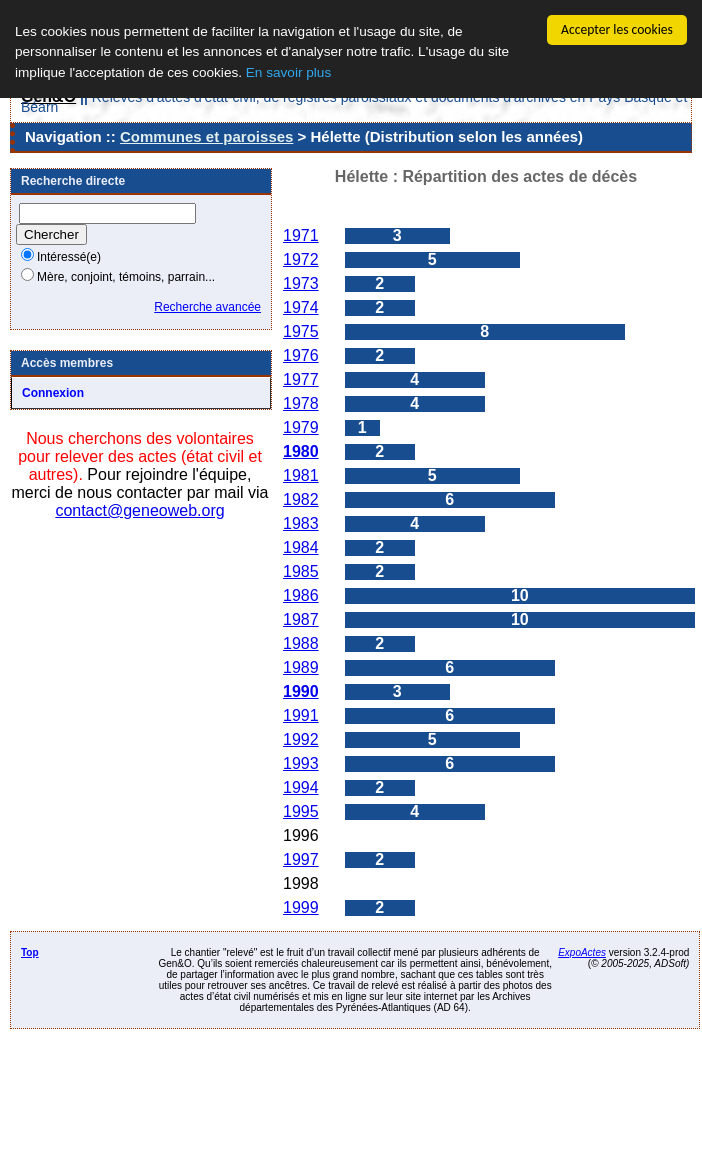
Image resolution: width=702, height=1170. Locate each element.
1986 (301, 595)
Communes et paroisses (206, 136)
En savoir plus (288, 72)
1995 (301, 811)
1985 (301, 571)
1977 (301, 379)
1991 (301, 715)
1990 (301, 691)
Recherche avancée (207, 307)
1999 (301, 907)
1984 (301, 547)
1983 (301, 523)
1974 (301, 307)
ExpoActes (582, 952)
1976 (301, 355)
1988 (301, 643)
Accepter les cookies (617, 29)
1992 (301, 739)
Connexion (53, 393)
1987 (301, 619)
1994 (301, 787)
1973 (301, 283)
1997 (301, 859)
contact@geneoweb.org (139, 510)
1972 (301, 259)
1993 (301, 763)
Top (30, 952)
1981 (301, 475)
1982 (301, 499)
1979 (301, 427)
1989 (301, 667)
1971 (301, 235)
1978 (301, 403)
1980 (301, 451)
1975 (301, 331)
